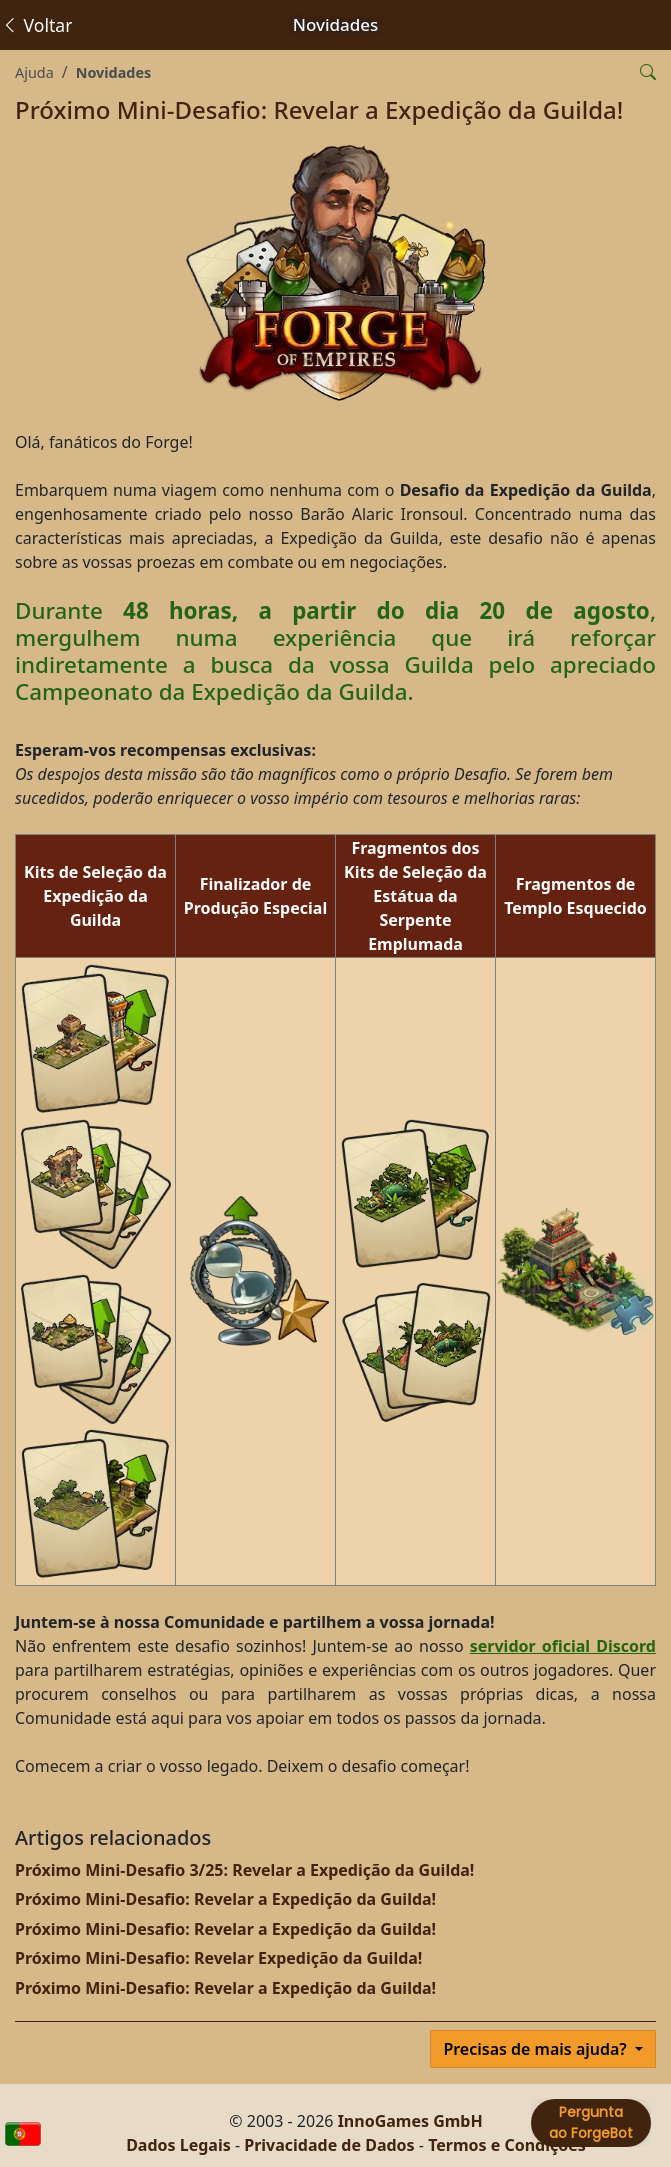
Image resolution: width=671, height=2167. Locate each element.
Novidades (114, 72)
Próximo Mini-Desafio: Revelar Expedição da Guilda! (218, 1958)
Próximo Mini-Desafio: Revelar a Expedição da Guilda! (225, 1899)
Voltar (36, 25)
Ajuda (34, 72)
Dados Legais (178, 2145)
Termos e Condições (507, 2145)
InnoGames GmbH (410, 2121)
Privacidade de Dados (329, 2145)
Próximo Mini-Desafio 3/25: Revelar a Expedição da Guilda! (244, 1870)
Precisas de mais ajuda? (537, 2049)
